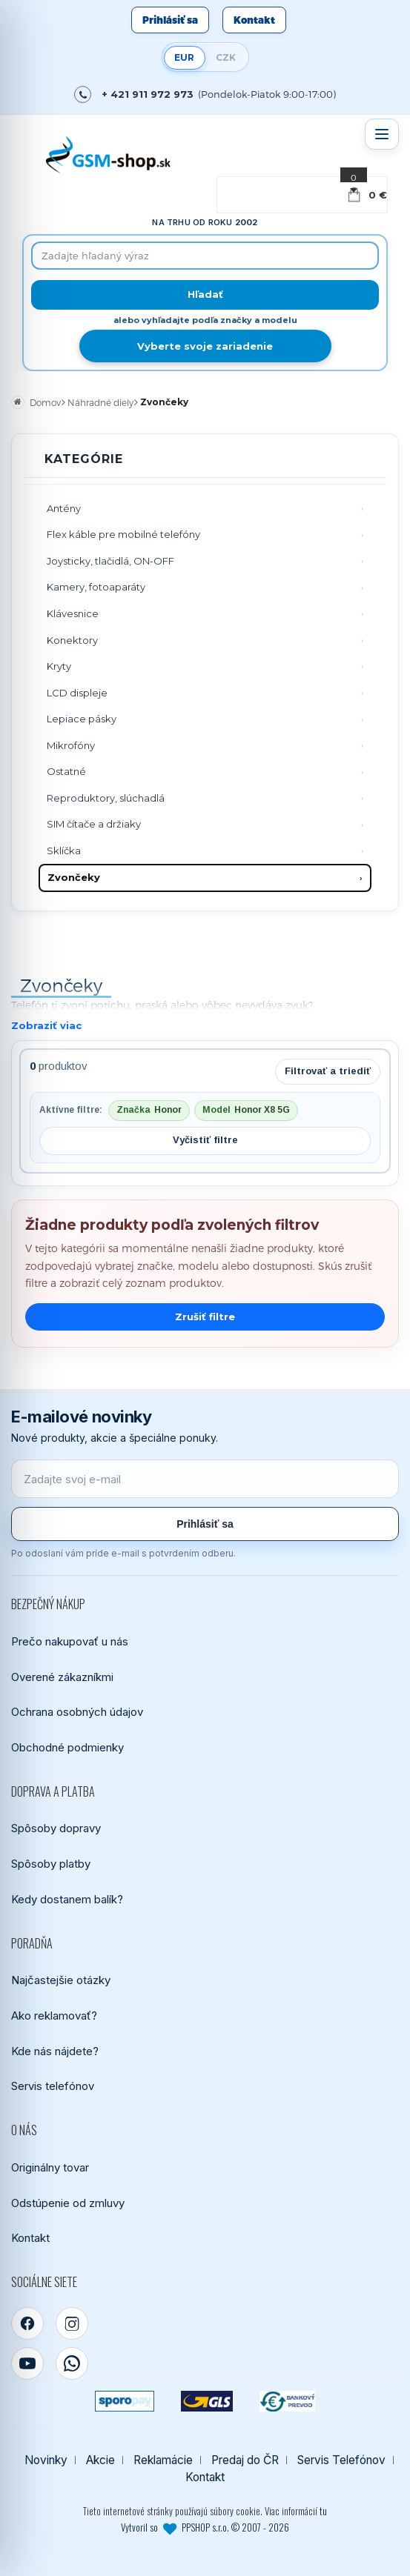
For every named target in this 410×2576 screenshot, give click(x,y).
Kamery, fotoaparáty (96, 587)
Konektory (72, 640)
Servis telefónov (52, 2086)
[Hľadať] (205, 295)
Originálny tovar (50, 2167)
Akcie (100, 2460)
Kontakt (254, 20)
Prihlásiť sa (170, 20)
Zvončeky (73, 877)
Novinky (45, 2460)
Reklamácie (163, 2460)
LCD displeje (77, 693)
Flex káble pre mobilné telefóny (123, 534)
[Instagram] (72, 2323)
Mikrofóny (71, 745)
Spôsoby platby (50, 1864)
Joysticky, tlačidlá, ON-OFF (110, 561)
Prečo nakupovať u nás (69, 1641)
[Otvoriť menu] (382, 134)
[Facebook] (27, 2323)
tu (323, 2510)
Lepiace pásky (81, 719)
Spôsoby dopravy (56, 1828)
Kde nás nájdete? (55, 2051)
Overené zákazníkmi (62, 1677)
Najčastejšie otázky (60, 1980)
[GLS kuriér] (206, 2401)
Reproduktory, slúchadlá (106, 798)
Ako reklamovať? (54, 2015)
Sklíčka (64, 850)
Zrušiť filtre (205, 1316)
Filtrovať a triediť (328, 1070)
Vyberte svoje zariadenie (205, 346)
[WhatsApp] (72, 2363)
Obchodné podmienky (67, 1747)
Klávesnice (73, 613)
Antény (64, 508)
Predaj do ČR (245, 2460)
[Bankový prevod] (287, 2401)
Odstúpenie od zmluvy (68, 2203)
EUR (184, 57)
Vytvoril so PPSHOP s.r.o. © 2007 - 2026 (205, 2527)
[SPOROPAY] (124, 2401)
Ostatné (66, 771)
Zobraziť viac (46, 1025)
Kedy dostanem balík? (67, 1899)
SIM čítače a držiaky (94, 824)
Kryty (59, 666)
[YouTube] (27, 2363)
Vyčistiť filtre (205, 1139)
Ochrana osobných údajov (77, 1712)
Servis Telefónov (341, 2460)
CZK (226, 57)
